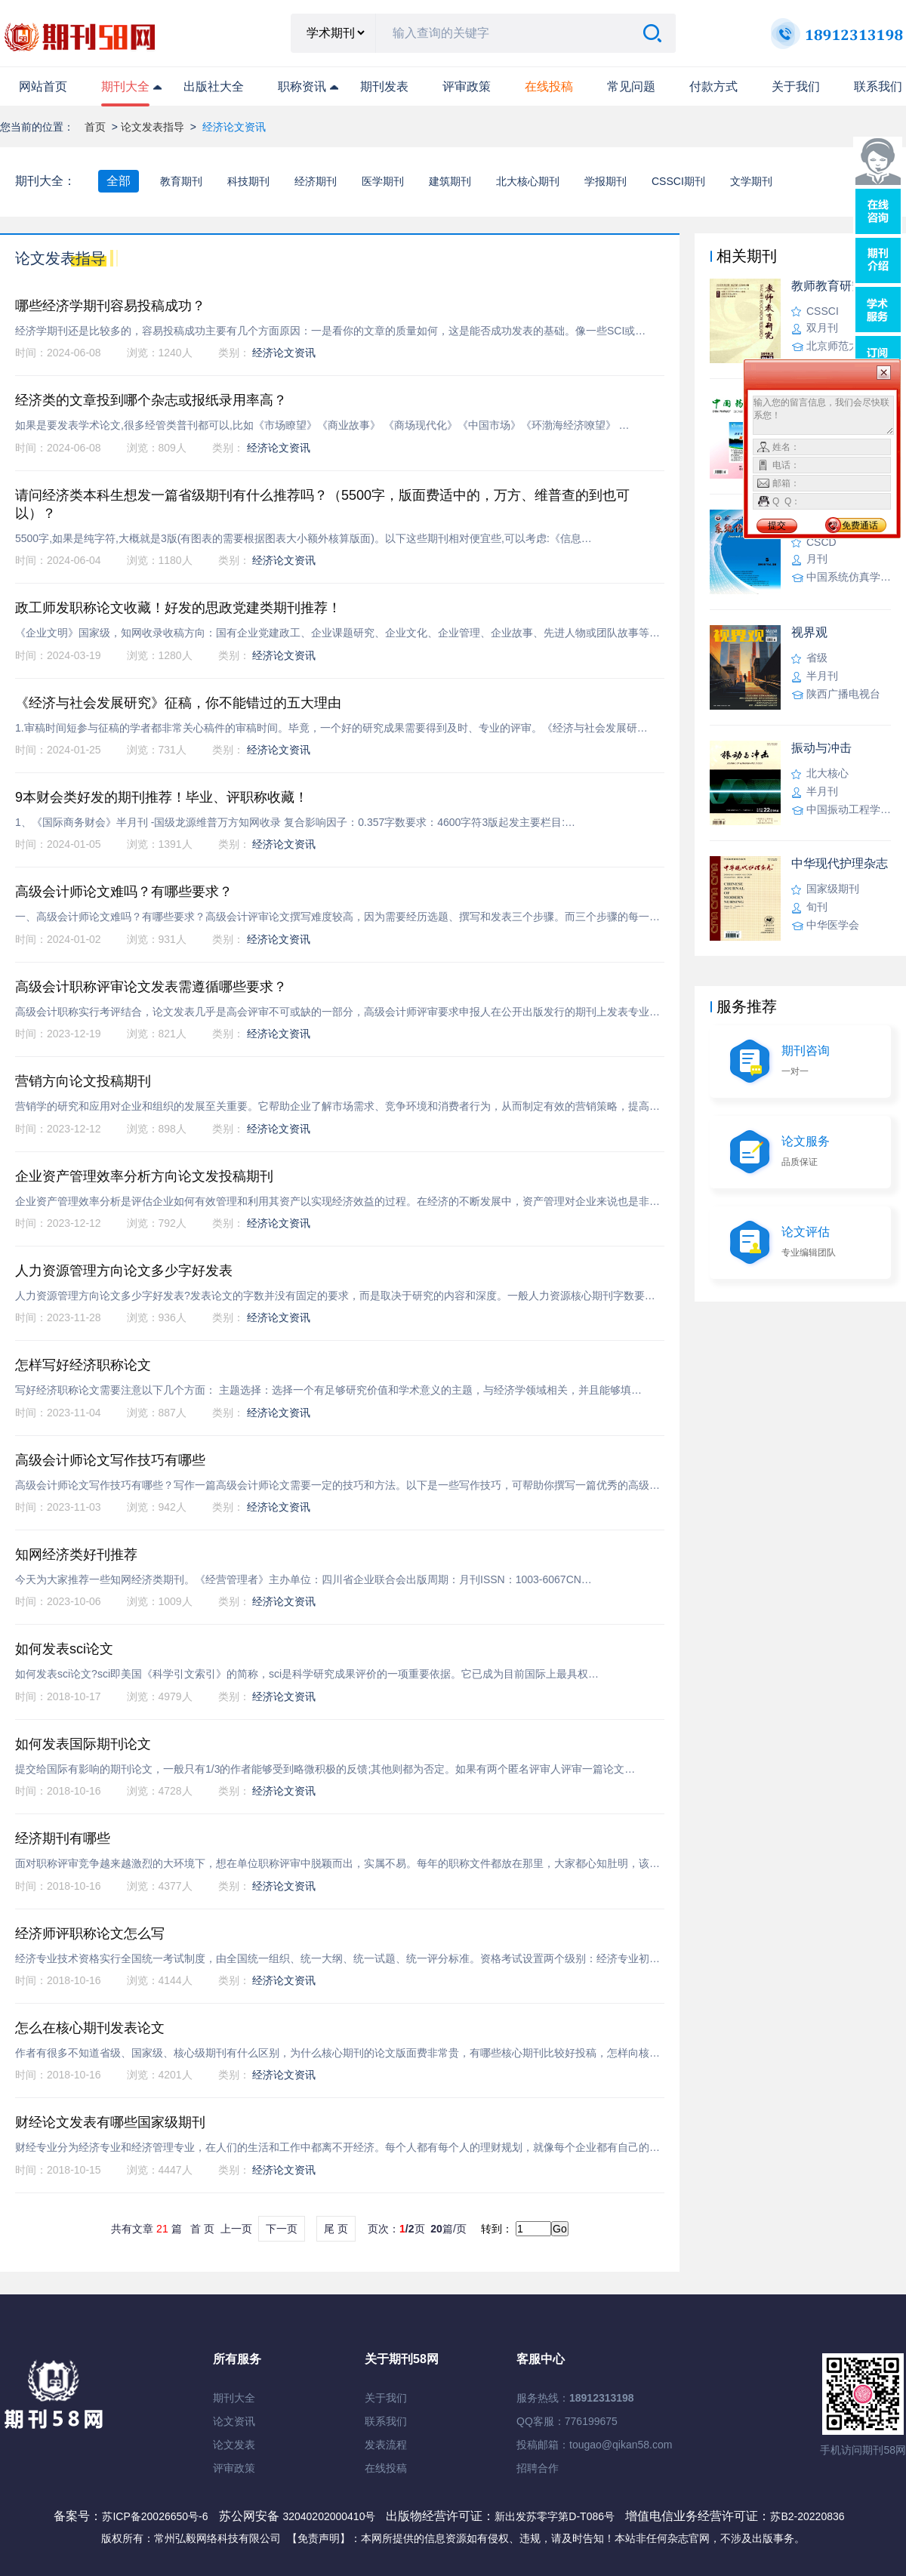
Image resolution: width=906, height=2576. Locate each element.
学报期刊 (605, 181)
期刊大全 (125, 86)
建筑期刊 (450, 181)
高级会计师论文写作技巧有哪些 (110, 1460)
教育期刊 (181, 181)
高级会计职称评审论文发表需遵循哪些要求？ (151, 986)
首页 (95, 127)
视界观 (809, 632)
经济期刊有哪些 (62, 1838)
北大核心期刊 (527, 181)
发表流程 (386, 2444)
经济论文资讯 (284, 353)
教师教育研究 (827, 285)
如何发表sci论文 (64, 1648)
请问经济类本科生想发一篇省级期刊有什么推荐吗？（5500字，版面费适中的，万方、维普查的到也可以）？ (322, 504)
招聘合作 (537, 2468)
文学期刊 (751, 181)
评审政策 (466, 86)
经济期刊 (315, 181)
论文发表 (234, 2444)
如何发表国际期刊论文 (83, 1744)
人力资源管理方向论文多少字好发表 (124, 1270)
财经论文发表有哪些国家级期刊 (110, 2122)
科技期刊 (248, 181)
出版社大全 (213, 86)
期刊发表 (384, 86)
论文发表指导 (152, 127)
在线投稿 (386, 2468)
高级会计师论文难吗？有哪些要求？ (124, 891)
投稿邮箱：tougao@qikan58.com (594, 2444)
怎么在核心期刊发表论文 (90, 2027)
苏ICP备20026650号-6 (155, 2516)
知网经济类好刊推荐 (76, 1554)
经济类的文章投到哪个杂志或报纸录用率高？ (151, 400)
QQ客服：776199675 (567, 2421)
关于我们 (796, 86)
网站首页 (43, 86)
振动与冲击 (821, 747)
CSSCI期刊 (678, 181)
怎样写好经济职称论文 (83, 1365)
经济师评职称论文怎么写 (90, 1933)
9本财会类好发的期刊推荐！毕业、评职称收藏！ (161, 797)
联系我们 (878, 86)
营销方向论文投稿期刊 (83, 1081)
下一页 (281, 2229)
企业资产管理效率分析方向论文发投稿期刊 (144, 1176)
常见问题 (631, 86)
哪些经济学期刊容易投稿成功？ (110, 305)
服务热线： (575, 2398)
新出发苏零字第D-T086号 (555, 2516)
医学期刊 (383, 181)
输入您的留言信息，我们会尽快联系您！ (823, 415)
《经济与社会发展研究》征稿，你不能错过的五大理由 (178, 702)
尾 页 (336, 2229)
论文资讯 (234, 2421)
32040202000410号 (330, 2516)
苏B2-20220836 (807, 2516)
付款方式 (713, 86)
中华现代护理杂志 (839, 863)
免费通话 (860, 525)
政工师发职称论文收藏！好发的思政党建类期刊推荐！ (178, 607)
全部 (118, 180)
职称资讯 (302, 86)
